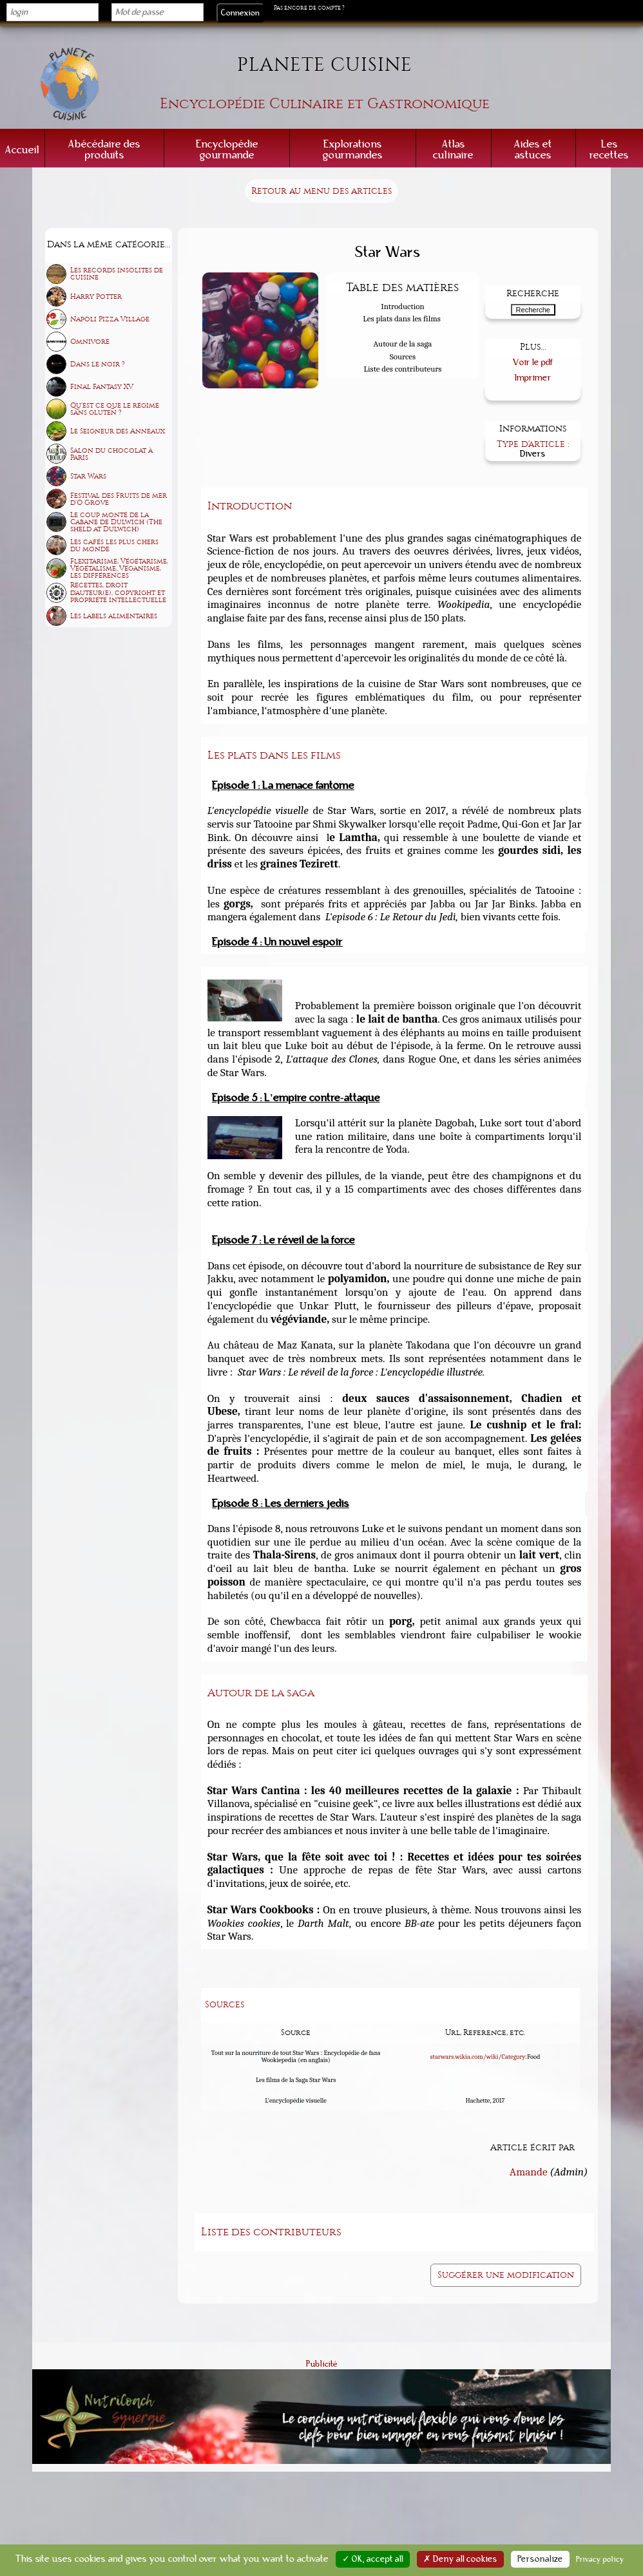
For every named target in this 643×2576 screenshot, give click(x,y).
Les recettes (609, 149)
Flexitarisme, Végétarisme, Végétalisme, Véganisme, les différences (119, 568)
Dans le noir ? (97, 364)
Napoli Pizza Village (109, 319)
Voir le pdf (533, 360)
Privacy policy (600, 2559)
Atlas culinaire (453, 149)
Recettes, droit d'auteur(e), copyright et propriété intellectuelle (118, 592)
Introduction (403, 306)
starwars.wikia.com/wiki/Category (478, 2054)
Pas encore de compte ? (309, 8)
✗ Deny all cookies (460, 2559)
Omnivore (90, 341)
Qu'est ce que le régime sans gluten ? (114, 409)
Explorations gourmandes (353, 149)
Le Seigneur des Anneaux (117, 431)
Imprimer (533, 375)
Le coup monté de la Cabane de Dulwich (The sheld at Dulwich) (116, 522)
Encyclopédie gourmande (227, 149)
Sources (403, 356)
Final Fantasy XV (101, 387)
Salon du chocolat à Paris (111, 454)
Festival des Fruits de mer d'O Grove (118, 499)
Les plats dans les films (402, 318)
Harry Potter (96, 296)
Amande (529, 2169)
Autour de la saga (403, 343)
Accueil (22, 149)
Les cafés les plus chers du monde (114, 545)
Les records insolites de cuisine (116, 273)
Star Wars (88, 476)
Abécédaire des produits (104, 149)
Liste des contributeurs (403, 369)
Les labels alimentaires (113, 616)
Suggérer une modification (505, 2273)
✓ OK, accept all (372, 2559)
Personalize (540, 2559)
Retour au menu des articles (321, 190)
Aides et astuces (533, 149)
